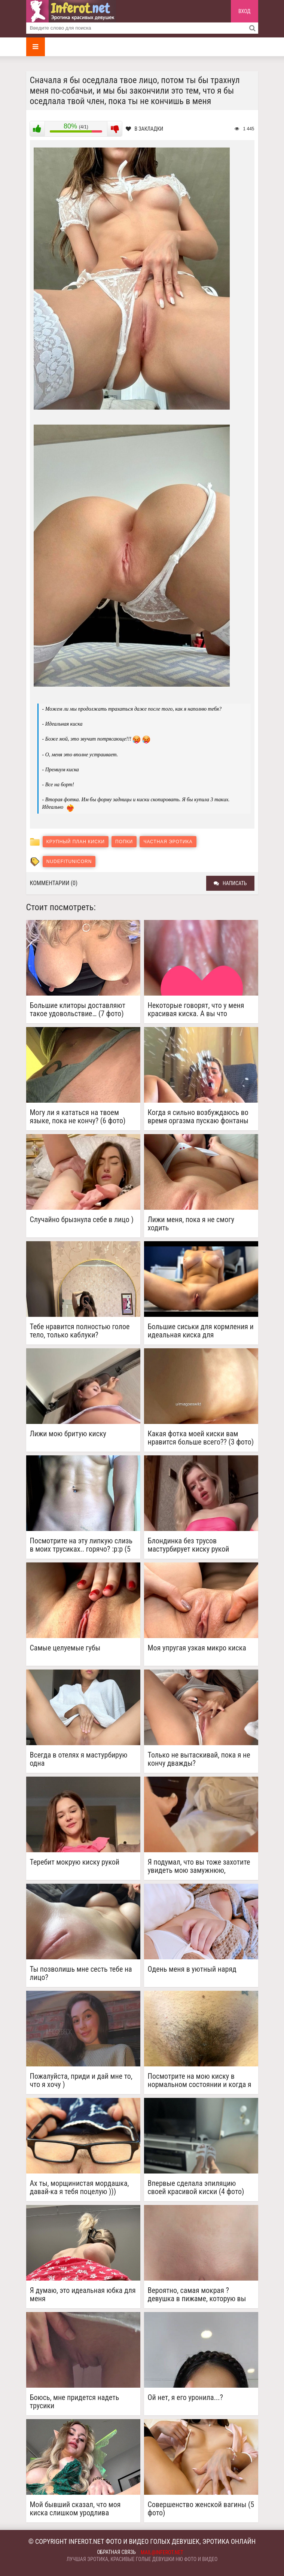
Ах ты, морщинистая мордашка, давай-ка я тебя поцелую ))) (79, 2187)
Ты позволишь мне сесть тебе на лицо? (81, 1973)
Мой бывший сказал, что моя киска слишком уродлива (75, 2508)
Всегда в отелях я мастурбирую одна (79, 1759)
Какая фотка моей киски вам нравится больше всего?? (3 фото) (201, 1438)
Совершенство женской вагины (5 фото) (201, 2508)
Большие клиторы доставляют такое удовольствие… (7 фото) (78, 1009)
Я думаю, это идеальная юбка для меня (83, 2294)
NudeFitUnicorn (69, 861)
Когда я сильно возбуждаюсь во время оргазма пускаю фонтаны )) (198, 1116)
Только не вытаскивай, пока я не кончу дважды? (199, 1759)
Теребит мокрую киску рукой (75, 1862)
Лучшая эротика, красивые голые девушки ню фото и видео (142, 2559)
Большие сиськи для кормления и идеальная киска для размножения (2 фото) (201, 1330)
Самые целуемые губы (65, 1648)
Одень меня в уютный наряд (192, 1969)
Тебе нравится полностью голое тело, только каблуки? (80, 1330)
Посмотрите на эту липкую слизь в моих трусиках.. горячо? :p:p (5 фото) (81, 1545)
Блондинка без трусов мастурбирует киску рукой (188, 1545)
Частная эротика (167, 841)
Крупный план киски (75, 841)
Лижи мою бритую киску (68, 1434)
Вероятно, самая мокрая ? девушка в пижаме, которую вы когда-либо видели (197, 2294)
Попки (124, 841)
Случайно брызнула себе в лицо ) (82, 1219)
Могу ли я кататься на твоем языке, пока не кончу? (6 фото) (78, 1116)
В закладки (145, 129)
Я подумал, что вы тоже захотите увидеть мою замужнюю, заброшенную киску (199, 1866)
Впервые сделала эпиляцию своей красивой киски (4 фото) (196, 2187)
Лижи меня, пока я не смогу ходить (191, 1223)
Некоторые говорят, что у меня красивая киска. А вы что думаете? (196, 1009)
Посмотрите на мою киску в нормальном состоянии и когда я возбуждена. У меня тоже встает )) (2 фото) (199, 2080)
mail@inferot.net (162, 2552)
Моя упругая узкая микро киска (197, 1648)
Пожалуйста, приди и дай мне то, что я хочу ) (81, 2080)
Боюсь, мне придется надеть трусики (74, 2401)
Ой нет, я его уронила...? (185, 2397)
